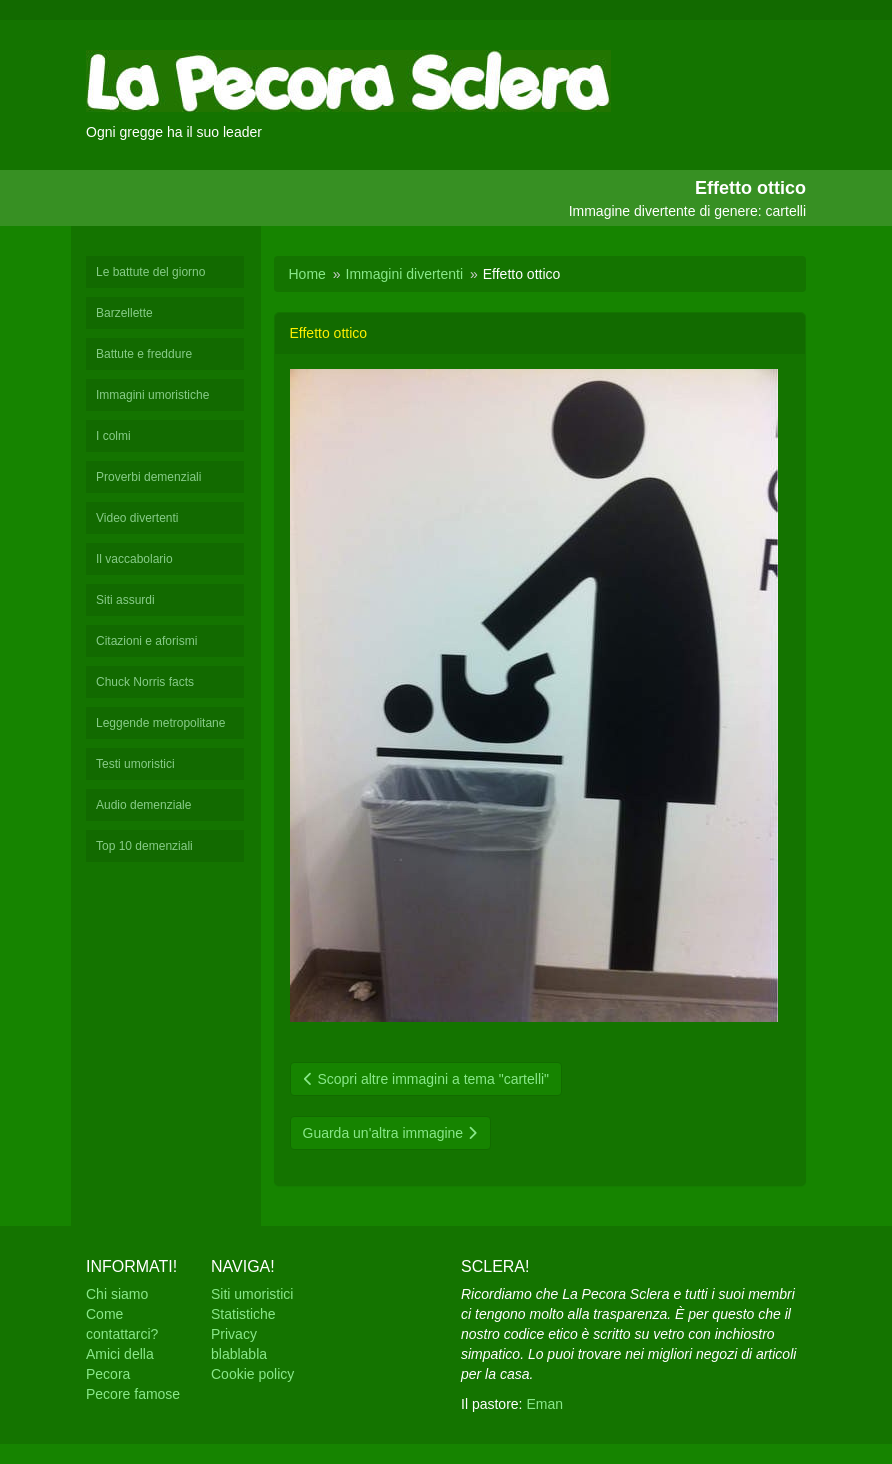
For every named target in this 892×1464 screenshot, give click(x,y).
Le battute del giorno (150, 272)
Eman (544, 1404)
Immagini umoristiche (152, 395)
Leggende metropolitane (160, 723)
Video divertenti (137, 518)
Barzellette (124, 313)
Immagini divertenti (405, 274)
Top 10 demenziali (144, 846)
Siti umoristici (252, 1294)
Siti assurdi (125, 600)
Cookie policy (252, 1374)
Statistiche (243, 1314)
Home (307, 274)
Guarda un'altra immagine (391, 1133)
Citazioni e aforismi (146, 641)
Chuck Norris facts (145, 682)
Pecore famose (133, 1394)
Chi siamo (117, 1294)
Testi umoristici (135, 764)
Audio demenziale (143, 805)
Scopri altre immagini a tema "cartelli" (426, 1079)
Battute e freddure (144, 354)
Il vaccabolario (134, 559)
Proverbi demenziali (148, 477)
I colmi (113, 436)
